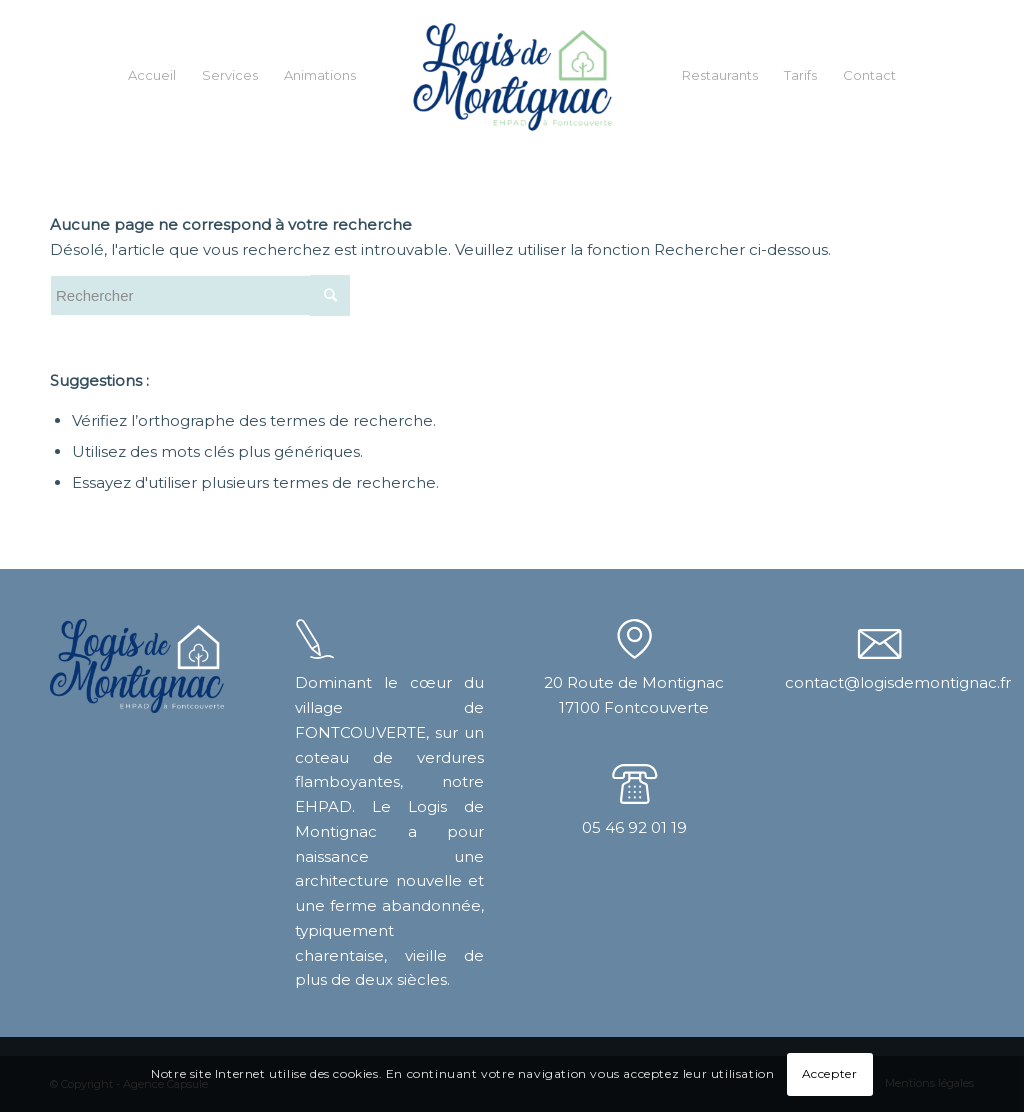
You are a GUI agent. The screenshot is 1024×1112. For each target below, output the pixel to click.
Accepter (830, 1073)
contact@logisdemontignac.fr (898, 682)
